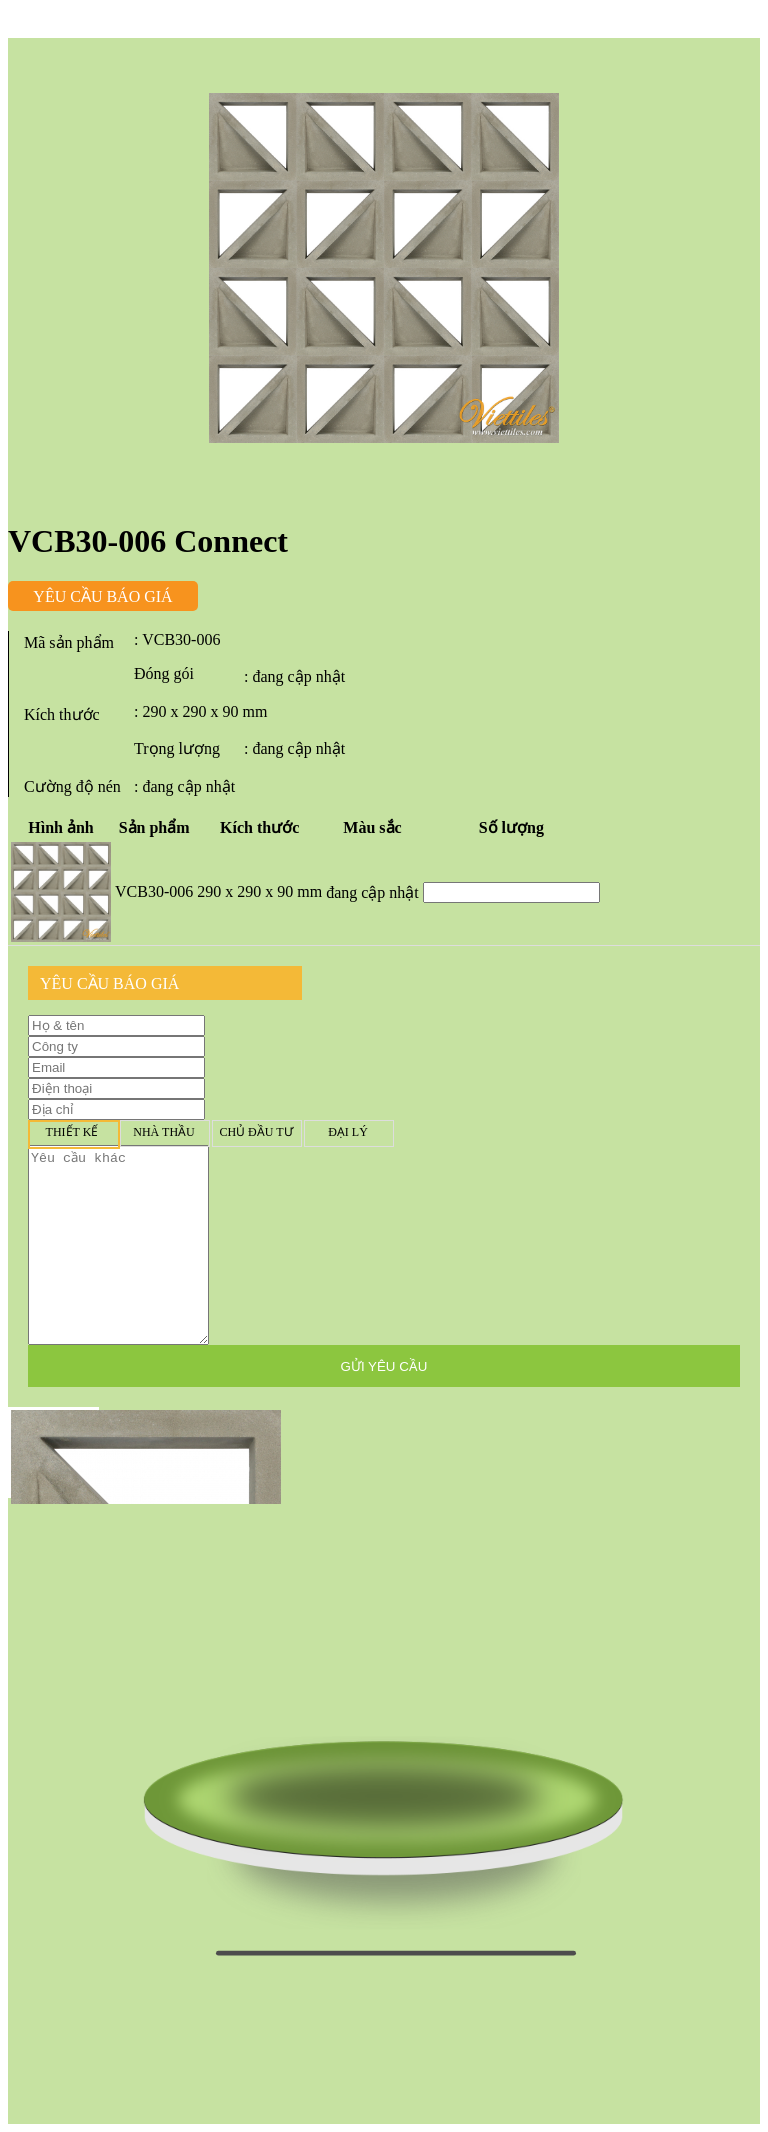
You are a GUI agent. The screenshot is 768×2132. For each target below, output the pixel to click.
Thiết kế (72, 1132)
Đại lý (348, 1132)
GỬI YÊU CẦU (384, 1366)
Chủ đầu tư (256, 1132)
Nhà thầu (164, 1132)
